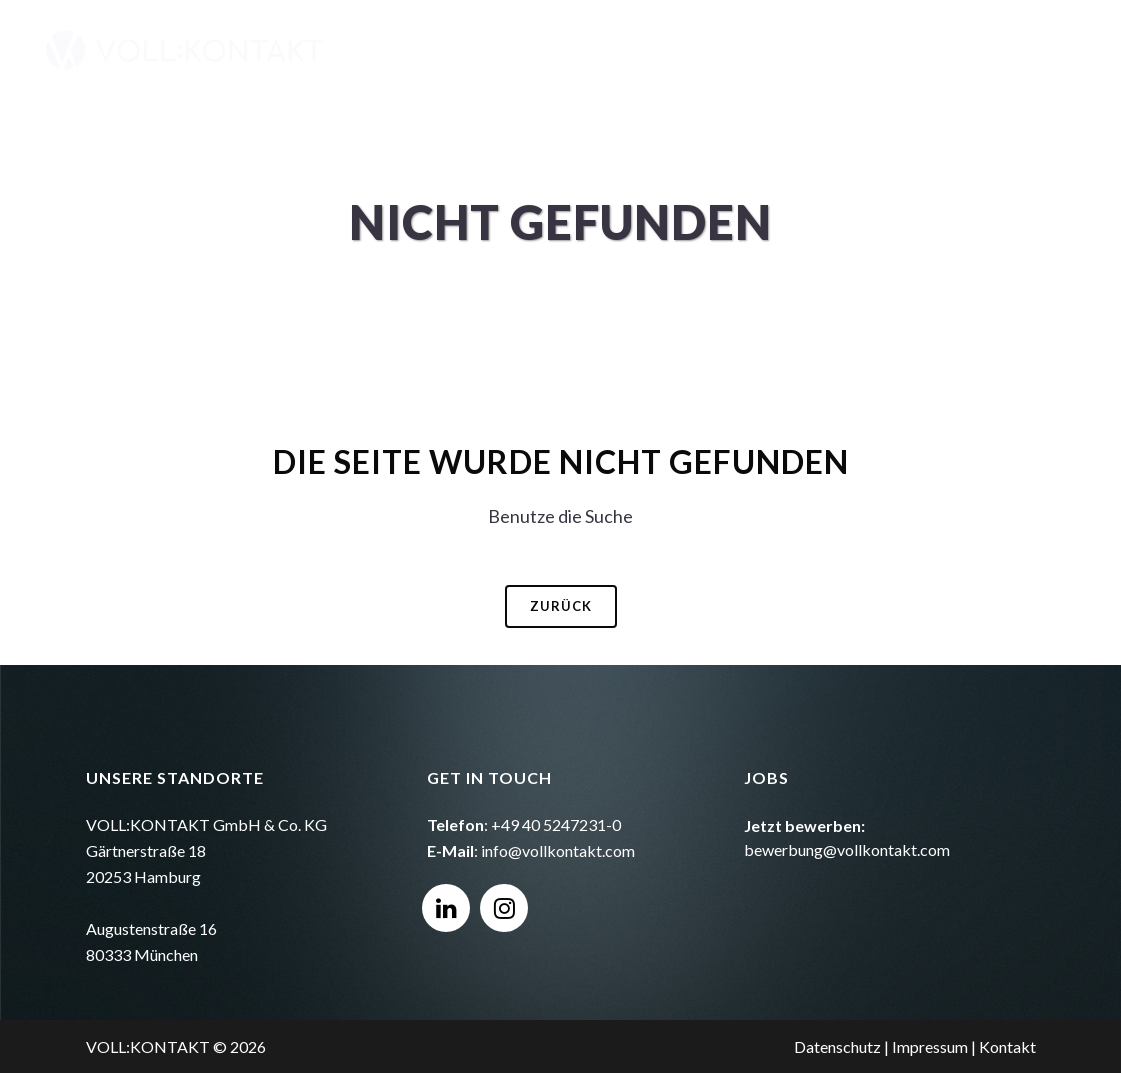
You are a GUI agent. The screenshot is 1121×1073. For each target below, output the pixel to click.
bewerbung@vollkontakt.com (847, 849)
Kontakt (1007, 1046)
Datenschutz (837, 1046)
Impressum (930, 1046)
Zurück (561, 606)
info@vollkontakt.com (558, 850)
